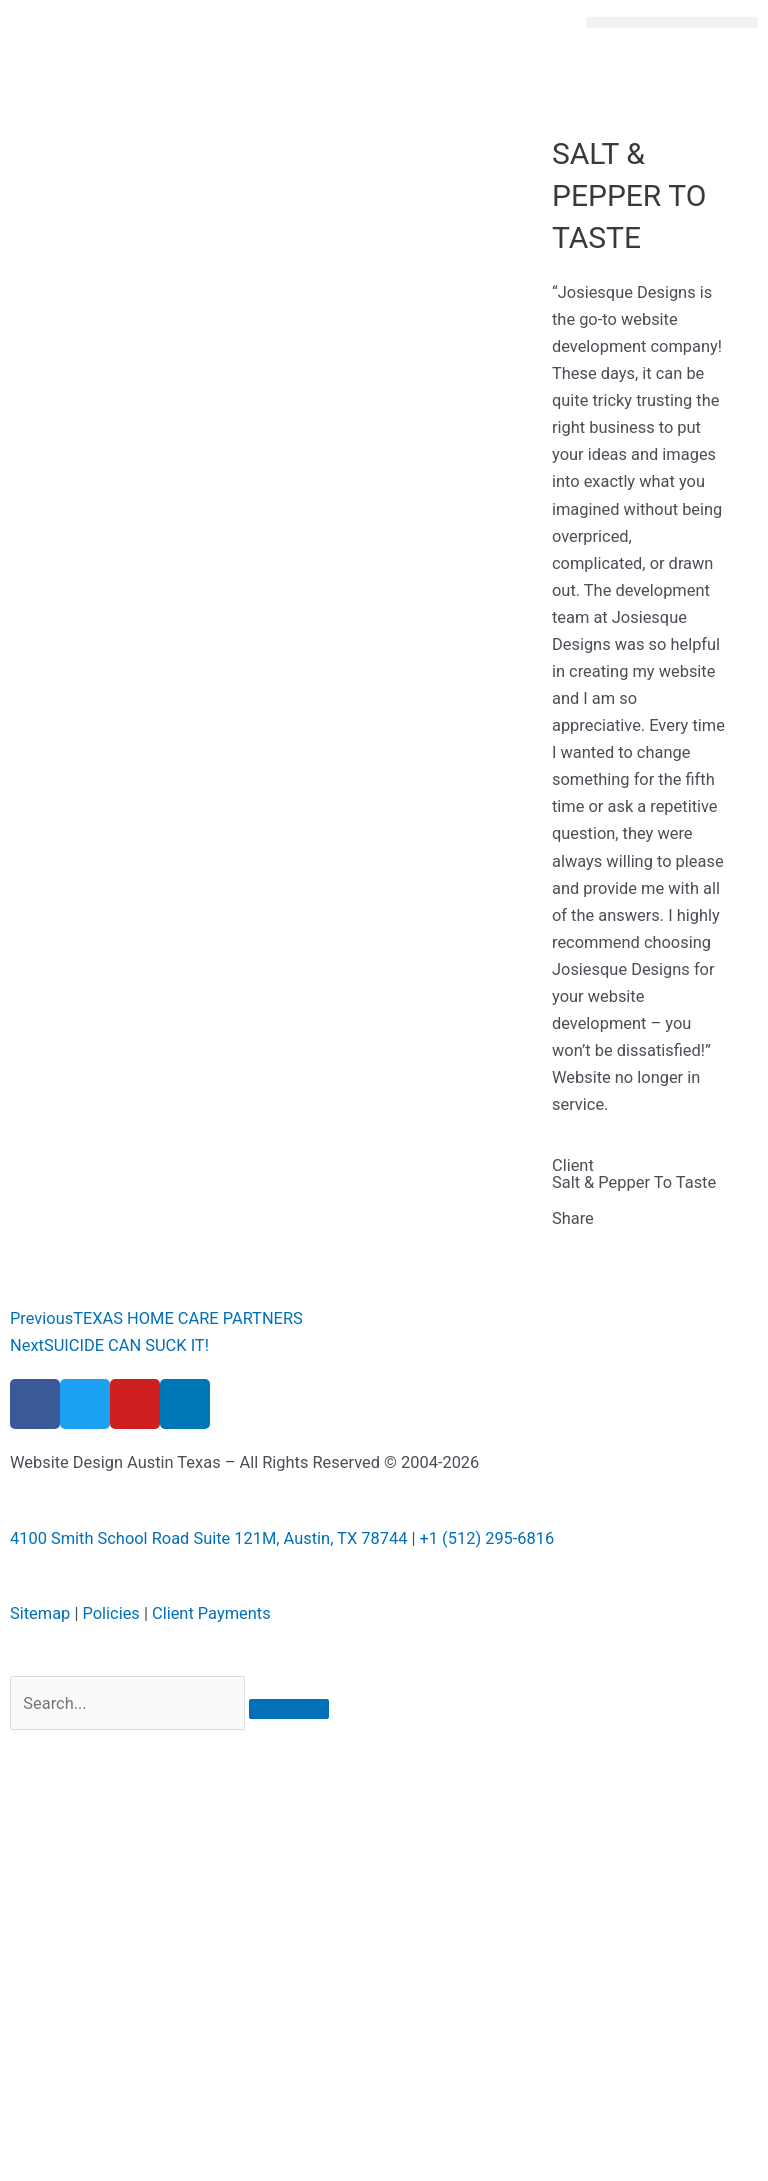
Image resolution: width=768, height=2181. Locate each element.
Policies (110, 1613)
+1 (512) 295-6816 (487, 1538)
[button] (672, 22)
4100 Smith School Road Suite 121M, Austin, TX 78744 (208, 1538)
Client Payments (211, 1613)
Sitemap (40, 1613)
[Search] (289, 1709)
